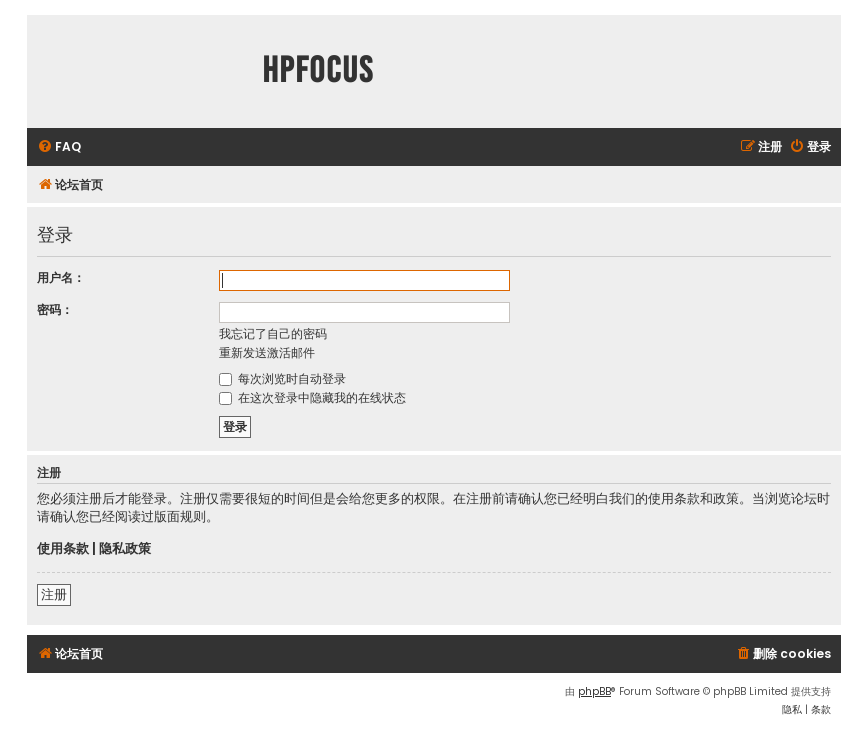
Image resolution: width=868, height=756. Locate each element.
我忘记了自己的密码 (273, 333)
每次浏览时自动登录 (282, 378)
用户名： (61, 277)
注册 (54, 594)
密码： (55, 309)
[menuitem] (59, 147)
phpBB (594, 691)
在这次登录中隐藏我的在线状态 (312, 397)
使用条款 (63, 549)
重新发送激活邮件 (267, 352)
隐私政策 (125, 549)
